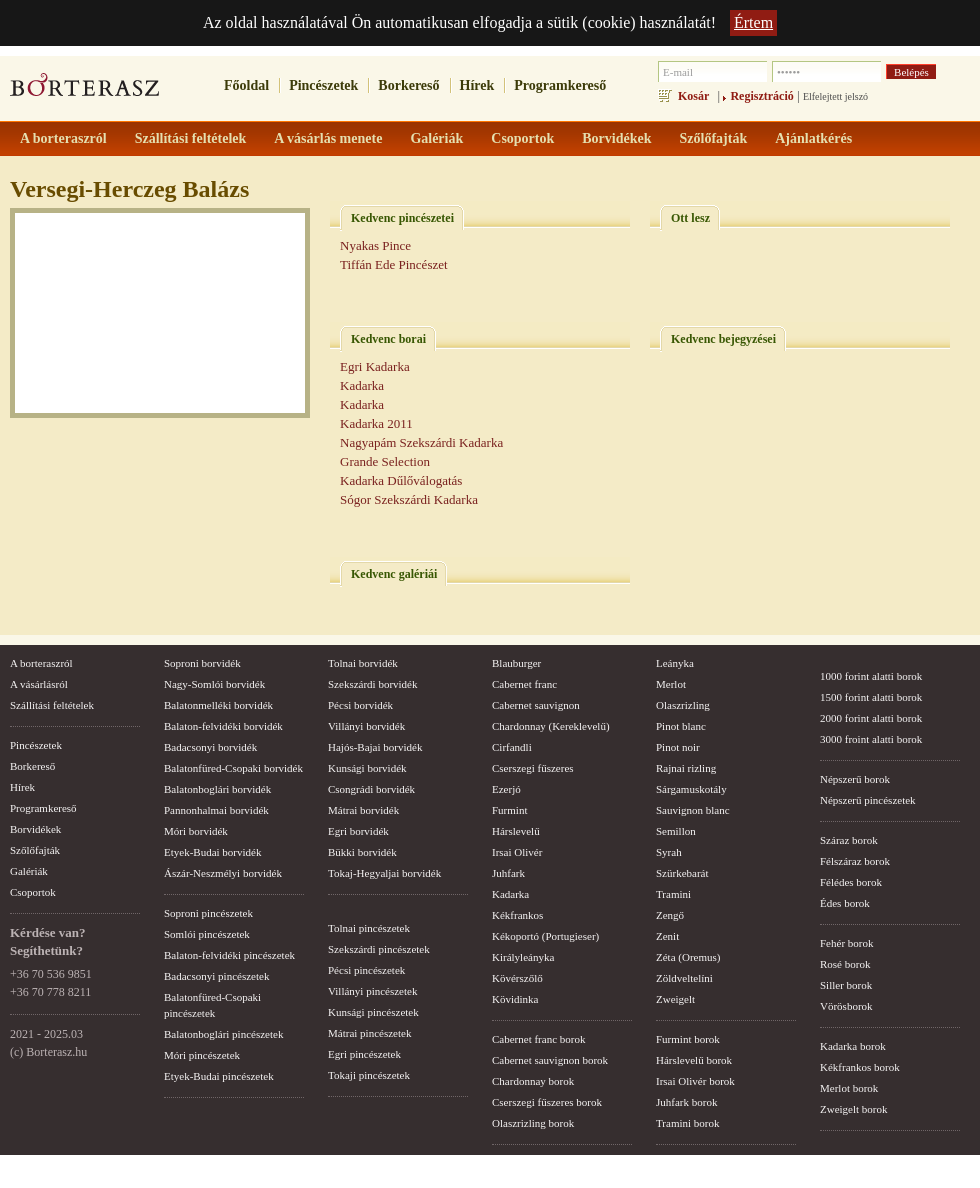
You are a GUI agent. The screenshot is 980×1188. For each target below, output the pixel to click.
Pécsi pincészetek (366, 970)
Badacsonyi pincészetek (216, 976)
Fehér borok (846, 943)
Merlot (671, 684)
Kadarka (362, 385)
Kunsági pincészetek (373, 1012)
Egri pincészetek (364, 1054)
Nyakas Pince (375, 245)
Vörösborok (846, 1006)
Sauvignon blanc (693, 810)
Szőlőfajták (35, 850)
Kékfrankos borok (860, 1067)
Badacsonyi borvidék (210, 747)
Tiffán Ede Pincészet (394, 264)
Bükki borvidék (362, 852)
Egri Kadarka (375, 366)
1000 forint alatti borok (871, 676)
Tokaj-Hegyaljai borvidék (384, 873)
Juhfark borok (686, 1102)
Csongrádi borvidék (371, 789)
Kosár (693, 96)
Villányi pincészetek (372, 991)
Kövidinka (515, 999)
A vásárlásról (39, 684)
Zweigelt (675, 999)
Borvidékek (35, 829)
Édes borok (845, 903)
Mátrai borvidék (363, 810)
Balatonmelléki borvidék (218, 705)
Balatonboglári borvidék (217, 789)
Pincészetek (323, 85)
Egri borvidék (358, 831)
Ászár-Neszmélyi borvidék (223, 873)
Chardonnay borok (533, 1081)
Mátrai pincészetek (369, 1033)
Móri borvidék (196, 831)
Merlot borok (849, 1088)
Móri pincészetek (202, 1055)
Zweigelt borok (854, 1109)
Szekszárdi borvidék (373, 684)
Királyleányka (523, 957)
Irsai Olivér (517, 852)
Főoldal (246, 85)
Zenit (667, 936)
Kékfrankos (517, 915)
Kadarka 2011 (376, 423)
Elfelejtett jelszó (835, 96)
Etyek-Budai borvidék (212, 852)
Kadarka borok (853, 1046)
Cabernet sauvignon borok (550, 1060)
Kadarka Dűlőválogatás (401, 480)
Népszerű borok (855, 779)
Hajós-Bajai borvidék (375, 747)
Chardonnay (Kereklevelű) (551, 726)
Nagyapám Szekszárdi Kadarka (421, 442)
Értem (753, 22)
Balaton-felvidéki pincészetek (229, 955)
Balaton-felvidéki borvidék (223, 726)
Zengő (670, 915)
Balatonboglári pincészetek (223, 1034)
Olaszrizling (683, 705)
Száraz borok (849, 840)
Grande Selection (385, 461)
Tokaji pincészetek (369, 1075)
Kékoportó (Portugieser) (545, 936)
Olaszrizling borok (533, 1123)
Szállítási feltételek (52, 705)
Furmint (509, 810)
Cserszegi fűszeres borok (547, 1102)
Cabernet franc (524, 684)
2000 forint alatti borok (871, 718)
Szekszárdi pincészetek (379, 949)
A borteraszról (41, 663)
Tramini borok (687, 1123)
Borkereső (408, 85)
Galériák (29, 871)
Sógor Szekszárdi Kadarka (409, 499)
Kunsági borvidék (367, 768)
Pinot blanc (681, 726)
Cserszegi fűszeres (533, 768)
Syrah (669, 852)
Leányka (675, 663)
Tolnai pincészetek (369, 928)
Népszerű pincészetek (868, 800)
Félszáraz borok (855, 861)
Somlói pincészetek (207, 934)
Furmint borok (688, 1039)
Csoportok (33, 892)
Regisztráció (761, 96)
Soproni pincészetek (208, 913)
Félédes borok (851, 882)
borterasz (85, 91)
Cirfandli (512, 747)
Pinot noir (678, 747)
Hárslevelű (516, 831)
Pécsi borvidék (360, 705)
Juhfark (508, 873)
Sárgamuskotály (691, 789)
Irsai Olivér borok (695, 1081)
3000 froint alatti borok (871, 739)
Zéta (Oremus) (688, 957)
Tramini (673, 894)
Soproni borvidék (202, 663)
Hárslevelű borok (694, 1060)
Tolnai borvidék (363, 663)
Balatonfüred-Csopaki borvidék (233, 768)
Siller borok (846, 985)
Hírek (477, 85)
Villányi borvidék (366, 726)
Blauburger (516, 663)
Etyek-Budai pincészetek (219, 1076)
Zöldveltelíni (684, 978)
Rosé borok (845, 964)
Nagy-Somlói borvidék (214, 684)
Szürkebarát (682, 873)
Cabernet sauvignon (536, 705)
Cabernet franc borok (538, 1039)
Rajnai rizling (686, 768)
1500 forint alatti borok (871, 697)
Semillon (676, 831)
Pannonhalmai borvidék (216, 810)
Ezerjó (506, 789)
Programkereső (560, 85)
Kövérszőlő (517, 978)
